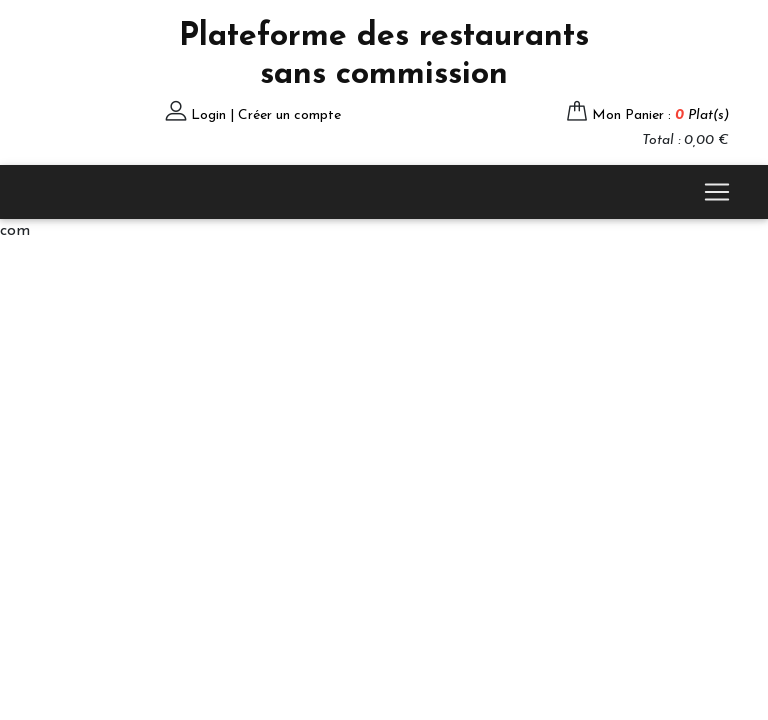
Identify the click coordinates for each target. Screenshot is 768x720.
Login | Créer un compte (266, 115)
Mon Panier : (660, 115)
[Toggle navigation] (717, 192)
